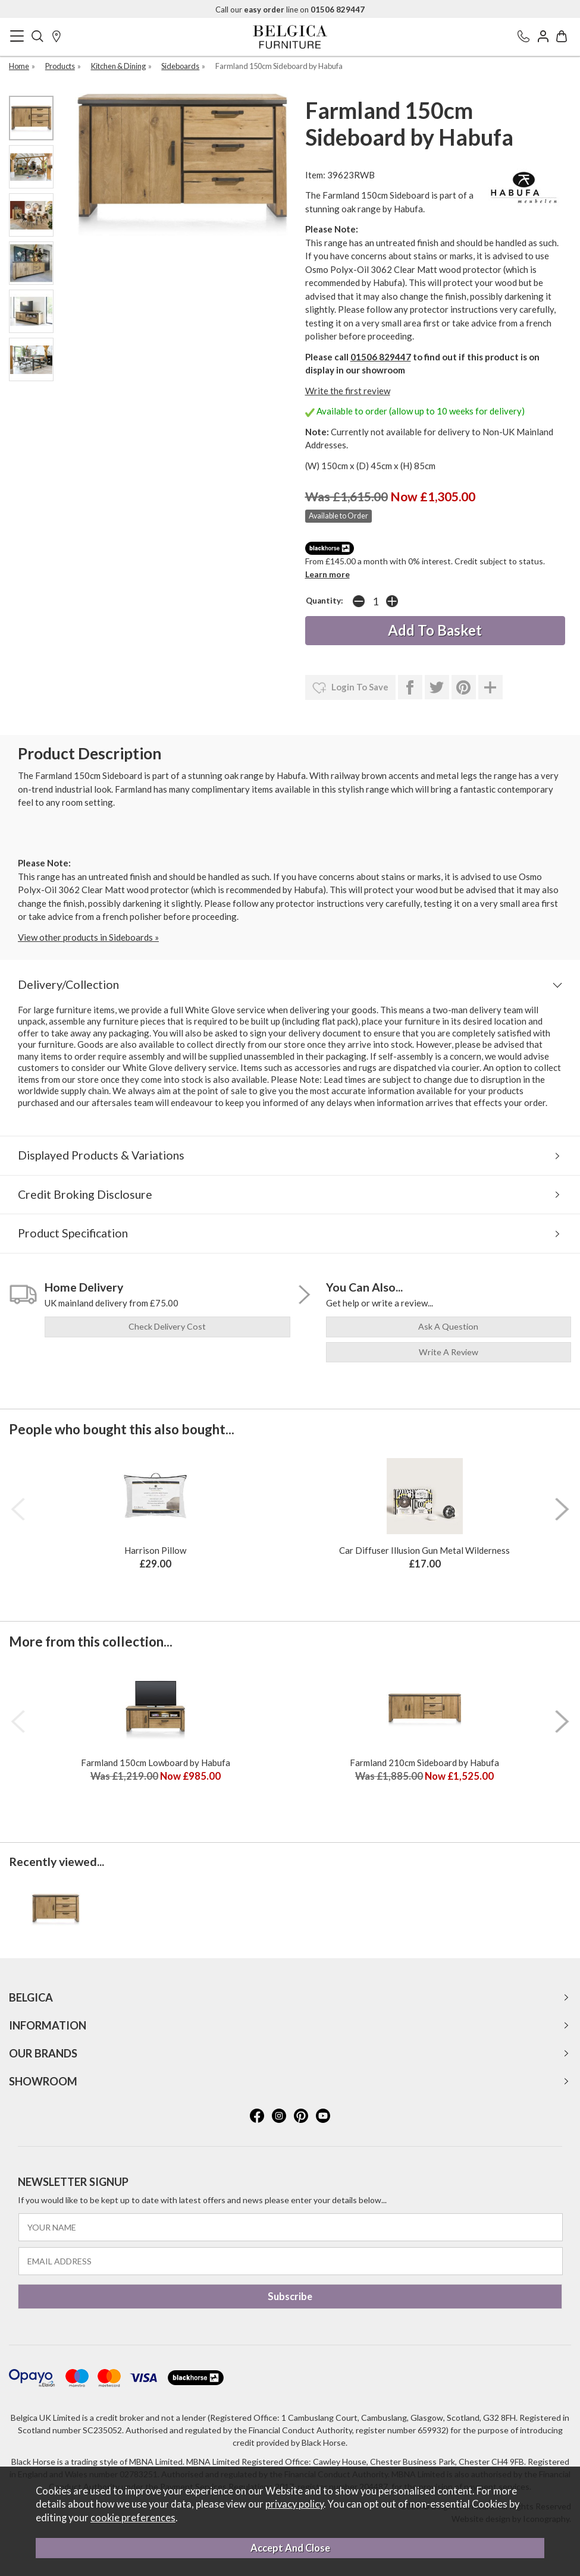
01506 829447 (380, 356)
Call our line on (290, 9)
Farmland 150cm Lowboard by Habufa (155, 1762)
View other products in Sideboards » (88, 937)
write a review (448, 1352)
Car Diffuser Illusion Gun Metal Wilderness (424, 1550)
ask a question (448, 1326)
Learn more (327, 574)
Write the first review (347, 390)
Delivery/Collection (68, 984)
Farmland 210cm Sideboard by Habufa (424, 1762)
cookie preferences (132, 2518)
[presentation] (18, 1509)
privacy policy (294, 2504)
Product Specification (73, 1233)
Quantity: (324, 600)
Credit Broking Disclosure (85, 1194)
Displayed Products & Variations (101, 1155)
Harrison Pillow (155, 1550)
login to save (350, 688)
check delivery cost (167, 1326)
